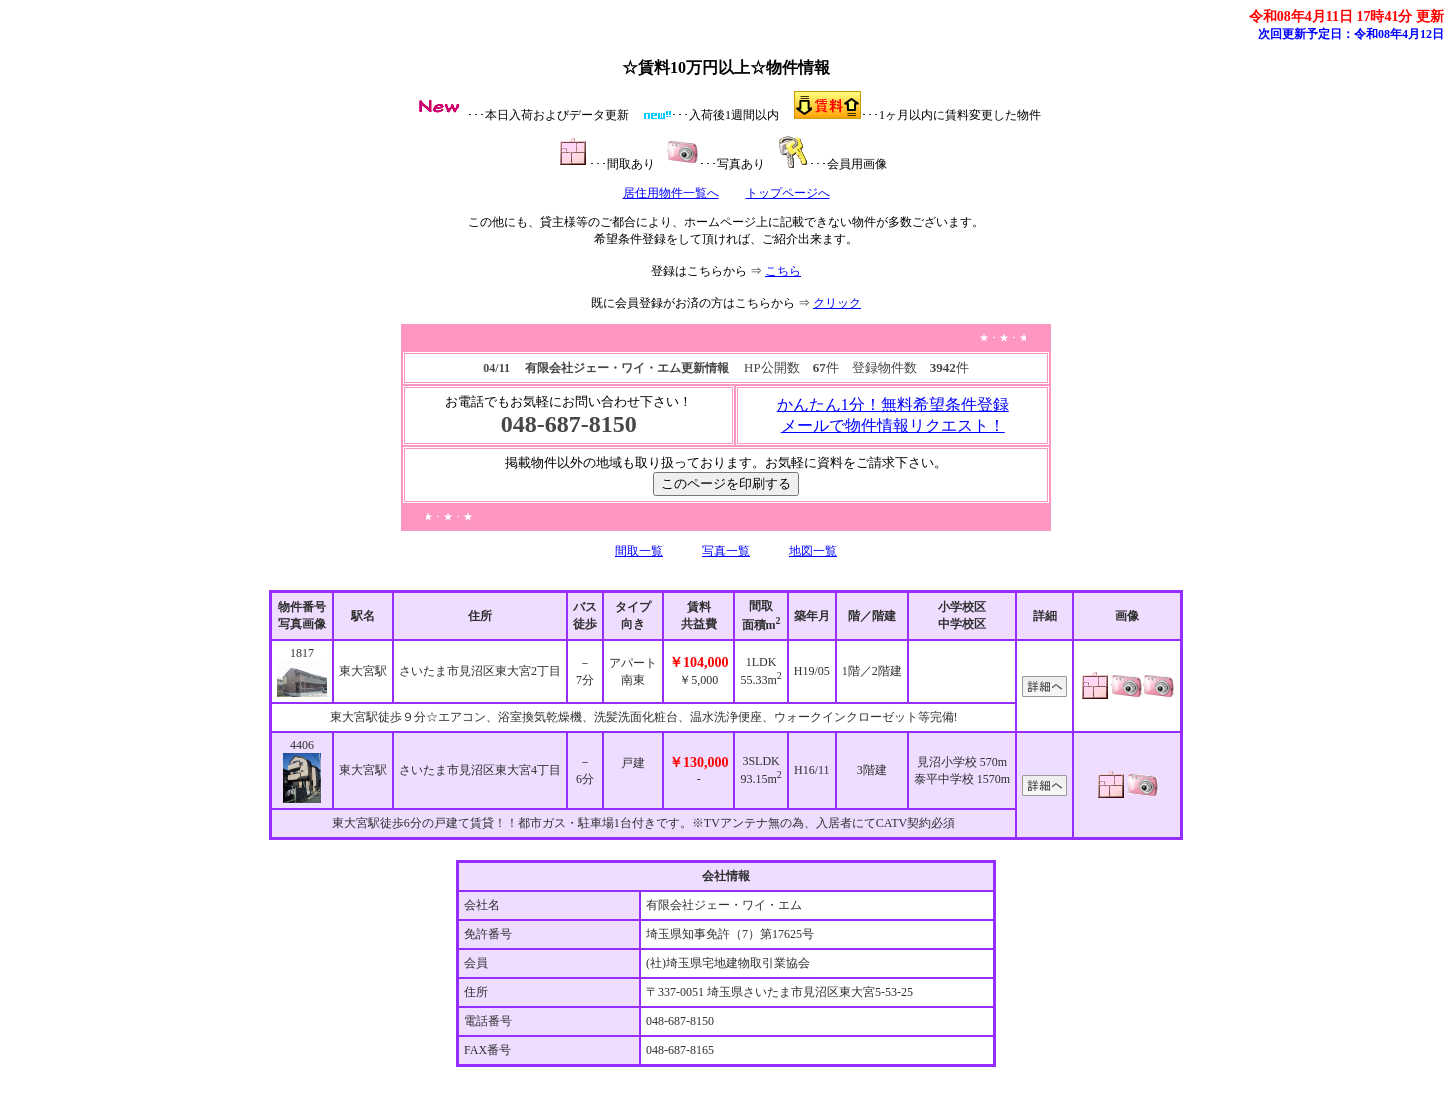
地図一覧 (813, 551)
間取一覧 (639, 551)
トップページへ (788, 193)
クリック (837, 303)
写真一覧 (726, 551)
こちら (783, 271)
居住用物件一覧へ (671, 193)
